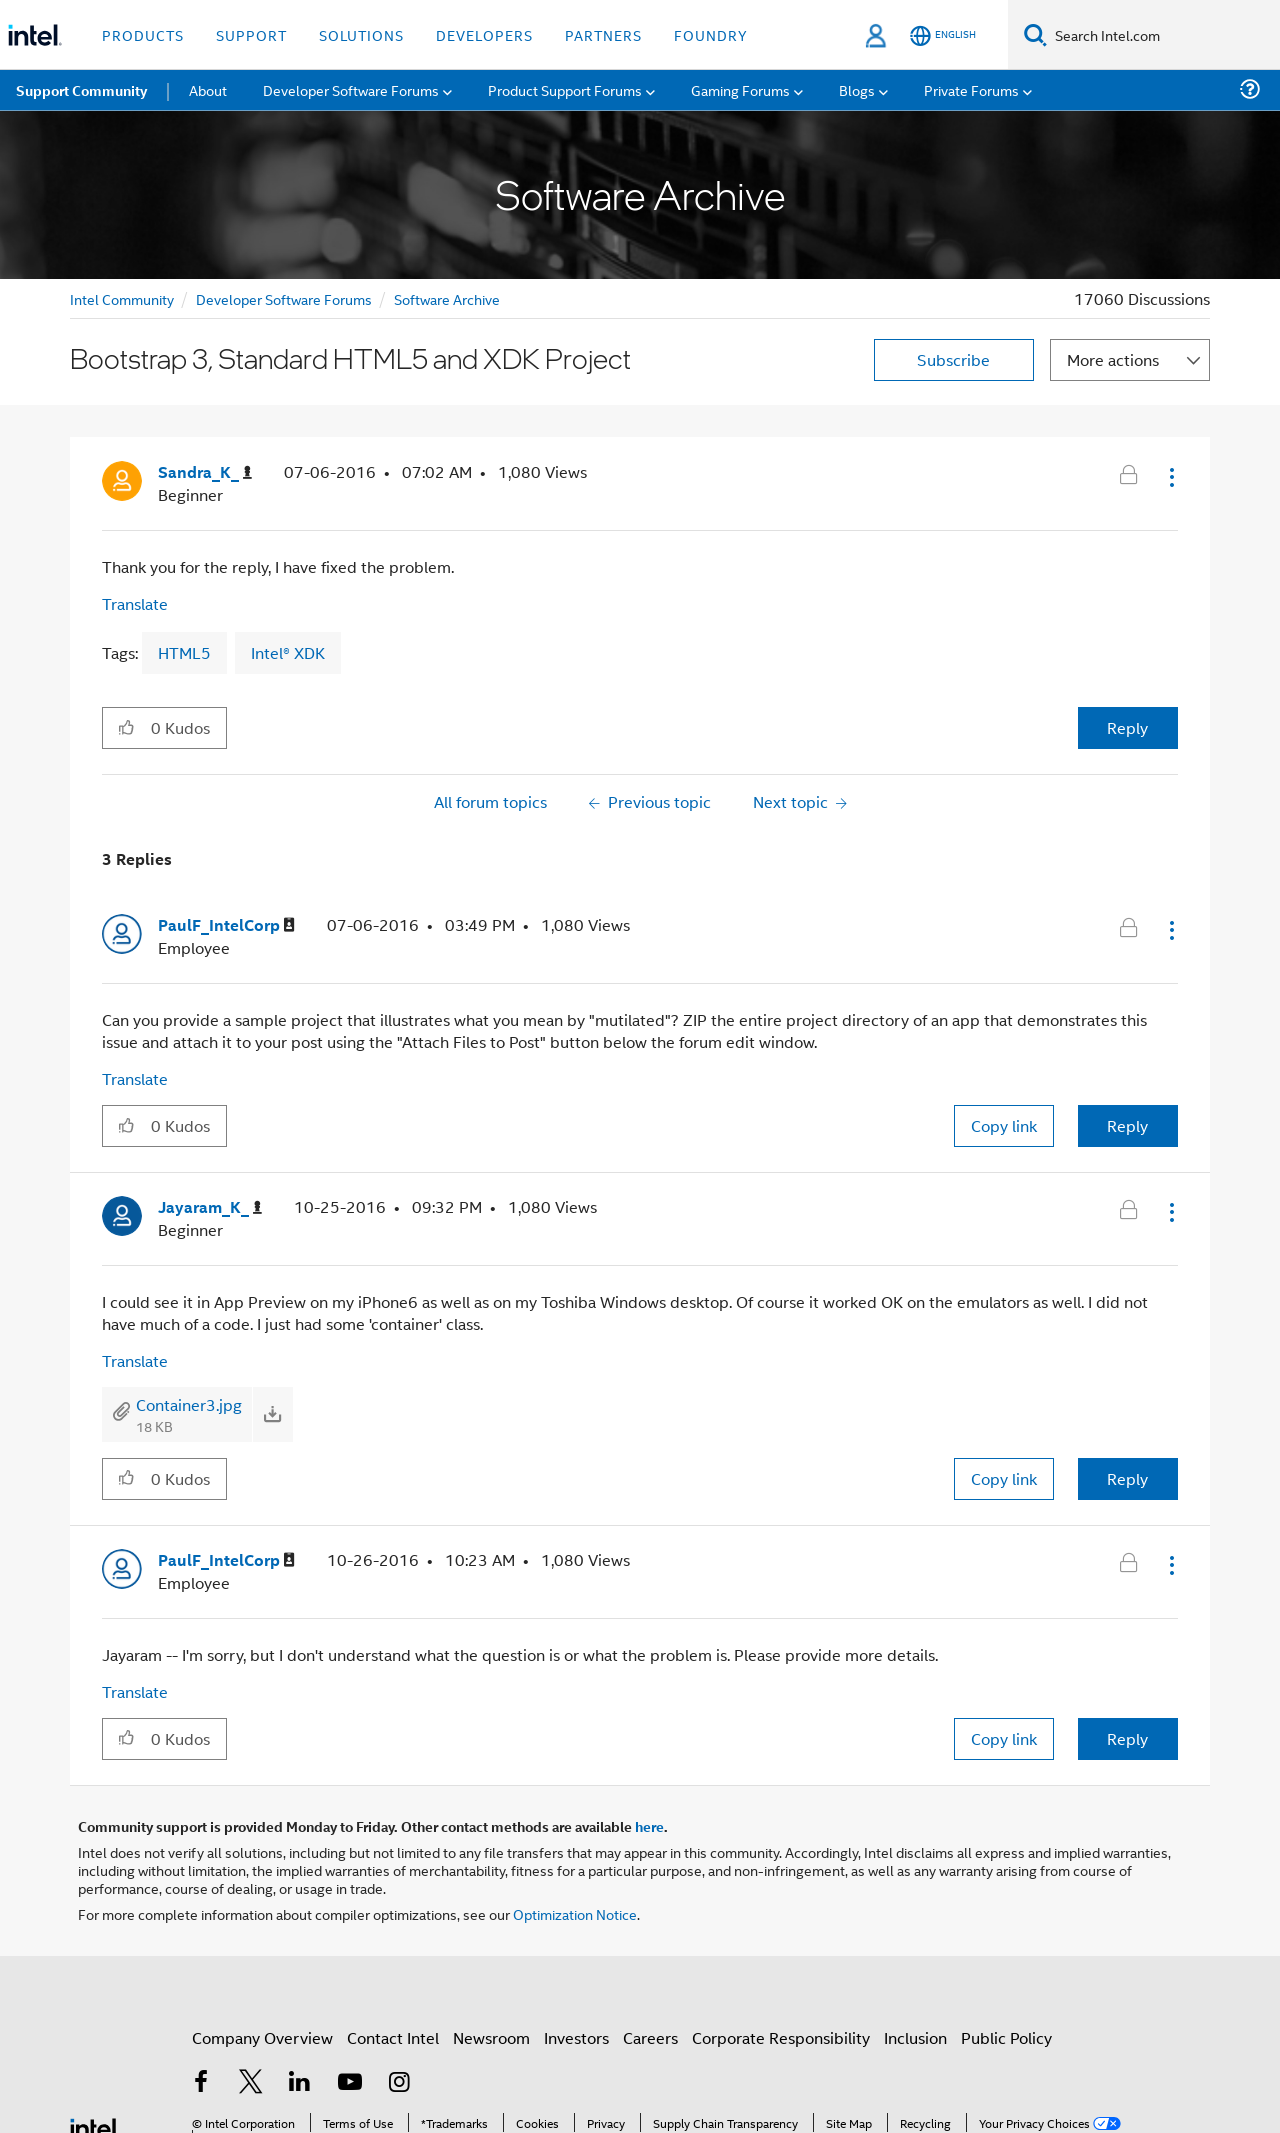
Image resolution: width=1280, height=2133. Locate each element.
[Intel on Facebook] (201, 2083)
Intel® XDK (288, 652)
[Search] (1035, 34)
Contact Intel (393, 2037)
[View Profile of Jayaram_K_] (210, 1207)
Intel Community (122, 298)
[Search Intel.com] (1163, 35)
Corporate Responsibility (781, 2037)
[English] (943, 35)
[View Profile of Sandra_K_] (205, 472)
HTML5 (184, 652)
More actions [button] (1113, 359)
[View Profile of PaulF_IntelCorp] (226, 925)
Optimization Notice (575, 1913)
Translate (135, 603)
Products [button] (143, 34)
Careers (650, 2037)
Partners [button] (603, 34)
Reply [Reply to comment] (1127, 1125)
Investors (576, 2037)
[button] (1170, 477)
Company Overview (262, 2037)
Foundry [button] (711, 34)
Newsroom (491, 2037)
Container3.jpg (189, 1404)
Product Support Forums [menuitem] (565, 89)
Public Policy (1006, 2037)
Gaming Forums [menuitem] (740, 89)
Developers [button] (484, 34)
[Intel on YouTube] (350, 2083)
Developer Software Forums (284, 298)
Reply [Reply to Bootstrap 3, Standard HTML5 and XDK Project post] (1127, 727)
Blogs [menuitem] (857, 89)
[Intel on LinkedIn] (300, 2083)
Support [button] (251, 34)
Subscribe (953, 359)
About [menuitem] (208, 89)
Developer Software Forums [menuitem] (351, 89)
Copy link (1004, 1125)
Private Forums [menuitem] (971, 89)
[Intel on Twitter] (251, 2083)
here (649, 1826)
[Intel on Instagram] (399, 2083)
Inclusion (915, 2037)
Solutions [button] (361, 34)
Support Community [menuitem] (81, 90)
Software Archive (447, 298)
